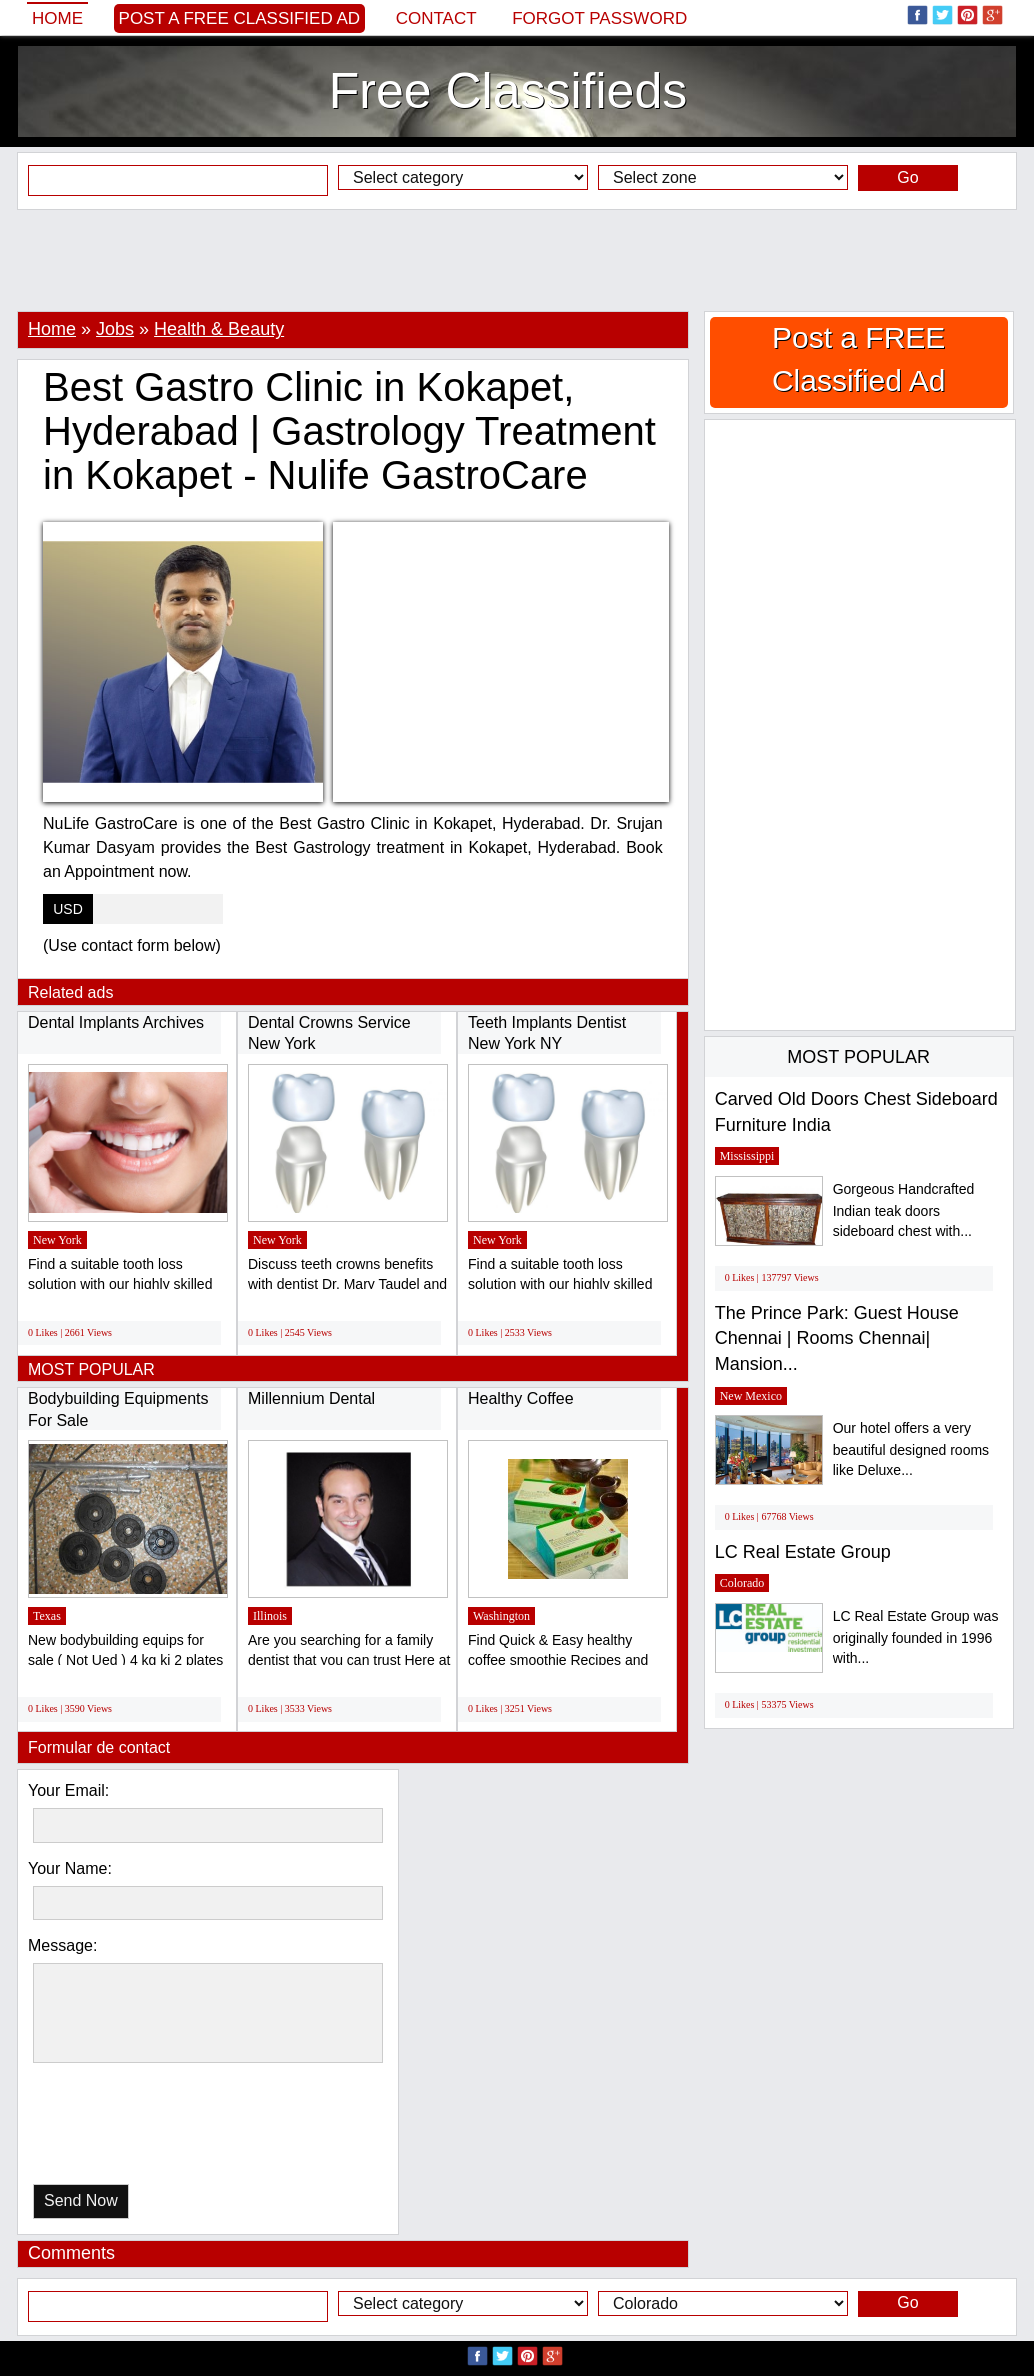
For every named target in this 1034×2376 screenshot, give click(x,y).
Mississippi (747, 1156)
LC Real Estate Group (803, 1552)
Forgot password (599, 18)
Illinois (270, 1616)
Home (57, 18)
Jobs (115, 329)
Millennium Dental (311, 1398)
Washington (501, 1616)
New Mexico (751, 1396)
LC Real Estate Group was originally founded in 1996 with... (916, 1637)
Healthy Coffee (521, 1398)
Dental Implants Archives (116, 1022)
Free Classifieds (508, 91)
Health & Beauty (219, 329)
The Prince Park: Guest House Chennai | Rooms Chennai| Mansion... (837, 1338)
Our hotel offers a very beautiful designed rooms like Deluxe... (911, 1449)
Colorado (742, 1583)
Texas (47, 1616)
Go (907, 177)
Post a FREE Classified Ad (240, 18)
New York (57, 1240)
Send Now (81, 2200)
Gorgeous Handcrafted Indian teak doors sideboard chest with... (904, 1210)
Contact (436, 18)
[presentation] (136, 2128)
